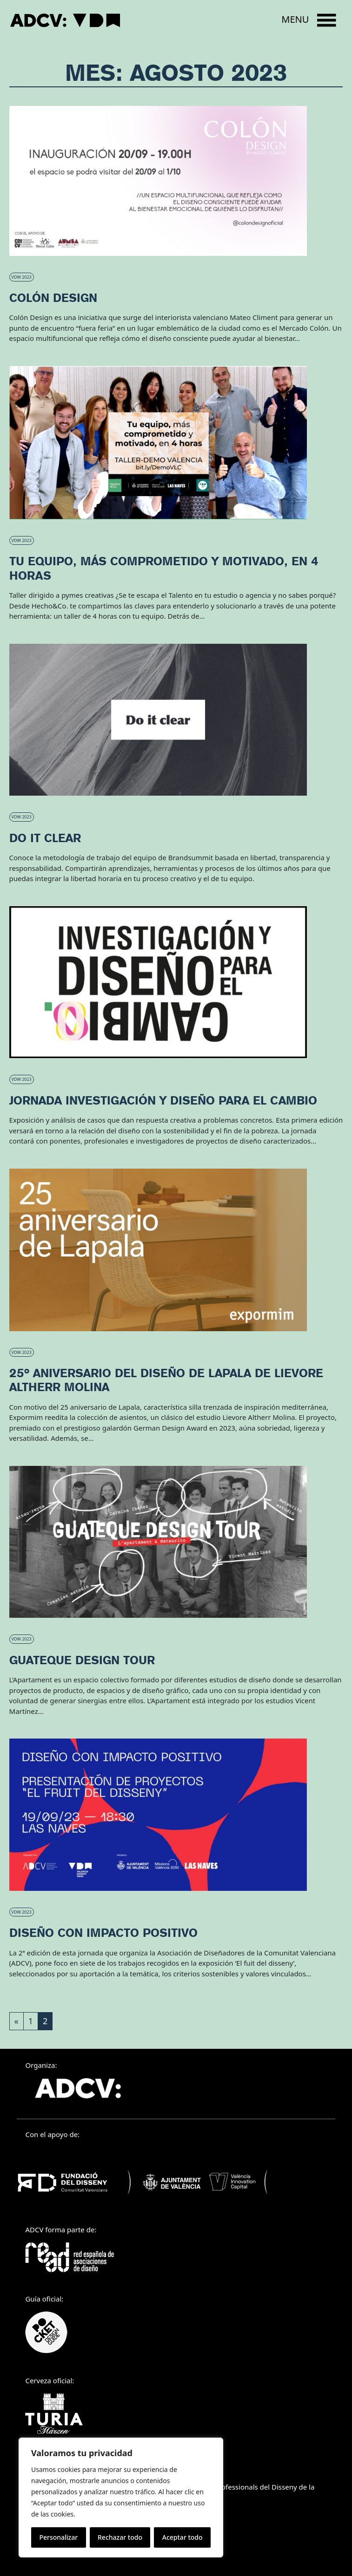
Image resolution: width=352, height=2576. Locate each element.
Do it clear (45, 838)
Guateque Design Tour (82, 1660)
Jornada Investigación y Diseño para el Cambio (163, 1100)
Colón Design (53, 298)
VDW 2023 (22, 277)
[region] (121, 2497)
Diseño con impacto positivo (103, 1933)
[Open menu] (309, 20)
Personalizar (58, 2537)
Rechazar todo (120, 2537)
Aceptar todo (182, 2537)
